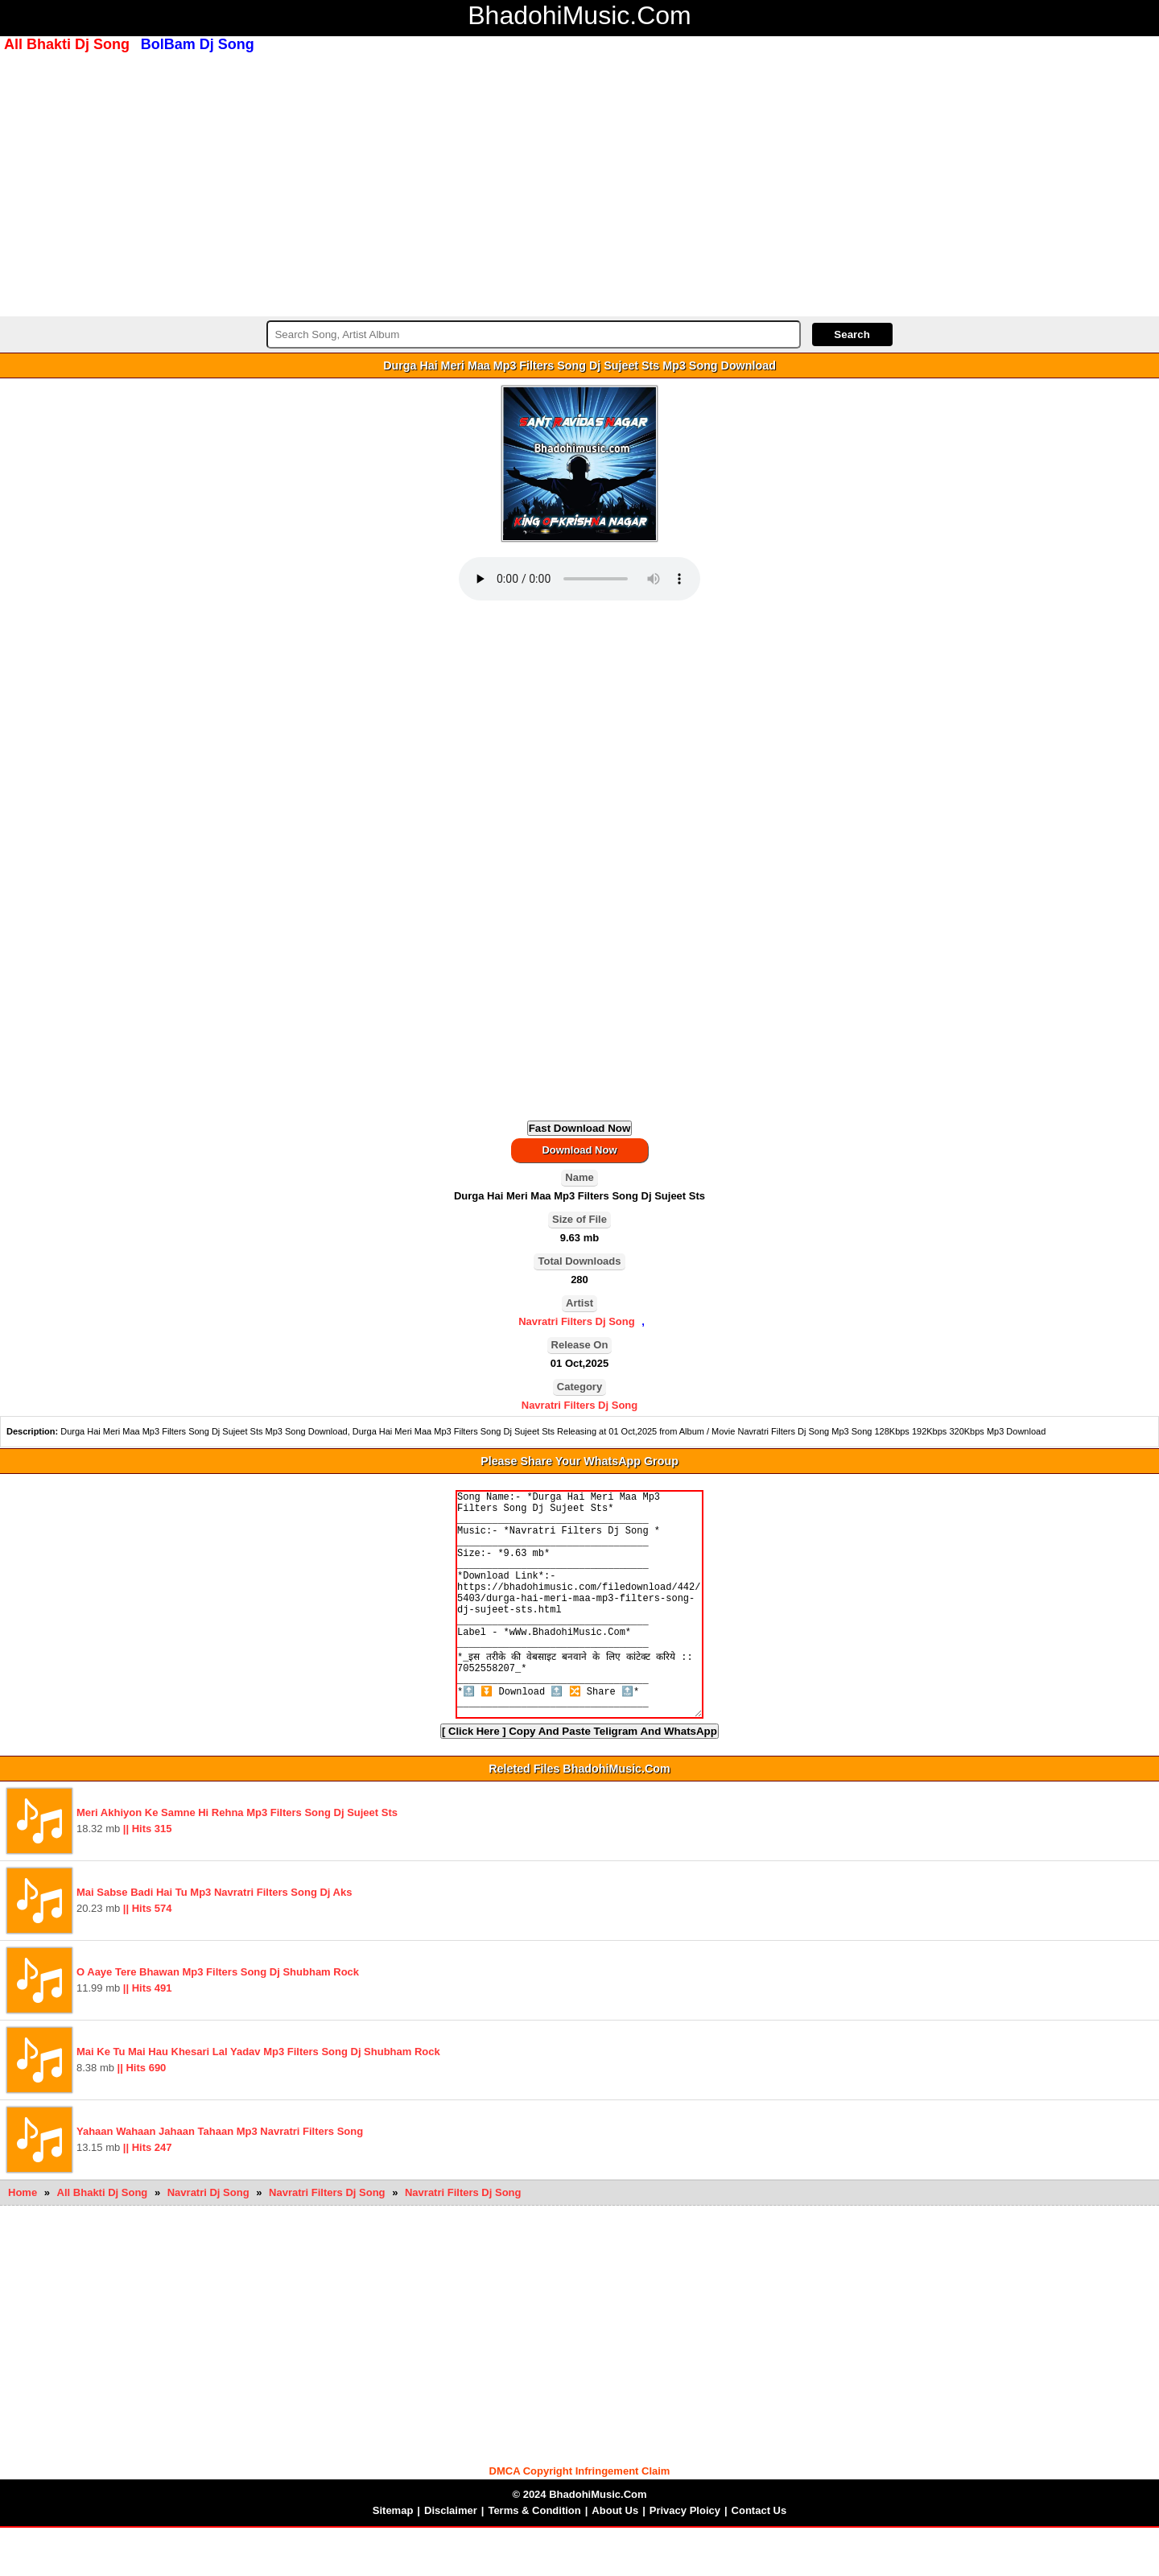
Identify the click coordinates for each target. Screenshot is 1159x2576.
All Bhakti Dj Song (104, 2241)
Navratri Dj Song (209, 2241)
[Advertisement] (579, 182)
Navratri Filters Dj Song (576, 1321)
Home (22, 2241)
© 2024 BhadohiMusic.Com (579, 2543)
